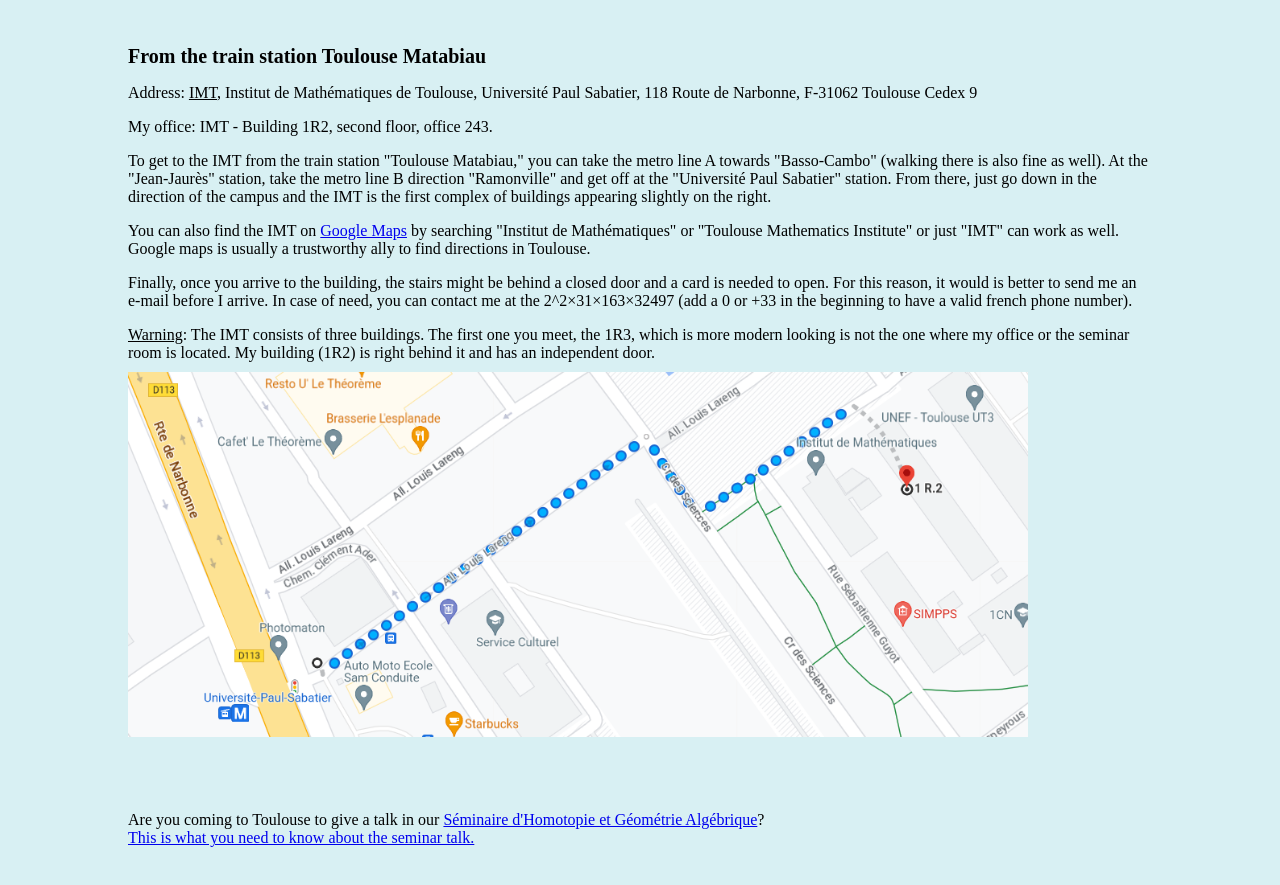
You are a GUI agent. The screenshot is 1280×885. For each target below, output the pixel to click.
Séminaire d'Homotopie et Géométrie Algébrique (600, 819)
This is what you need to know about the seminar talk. (301, 837)
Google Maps (363, 230)
